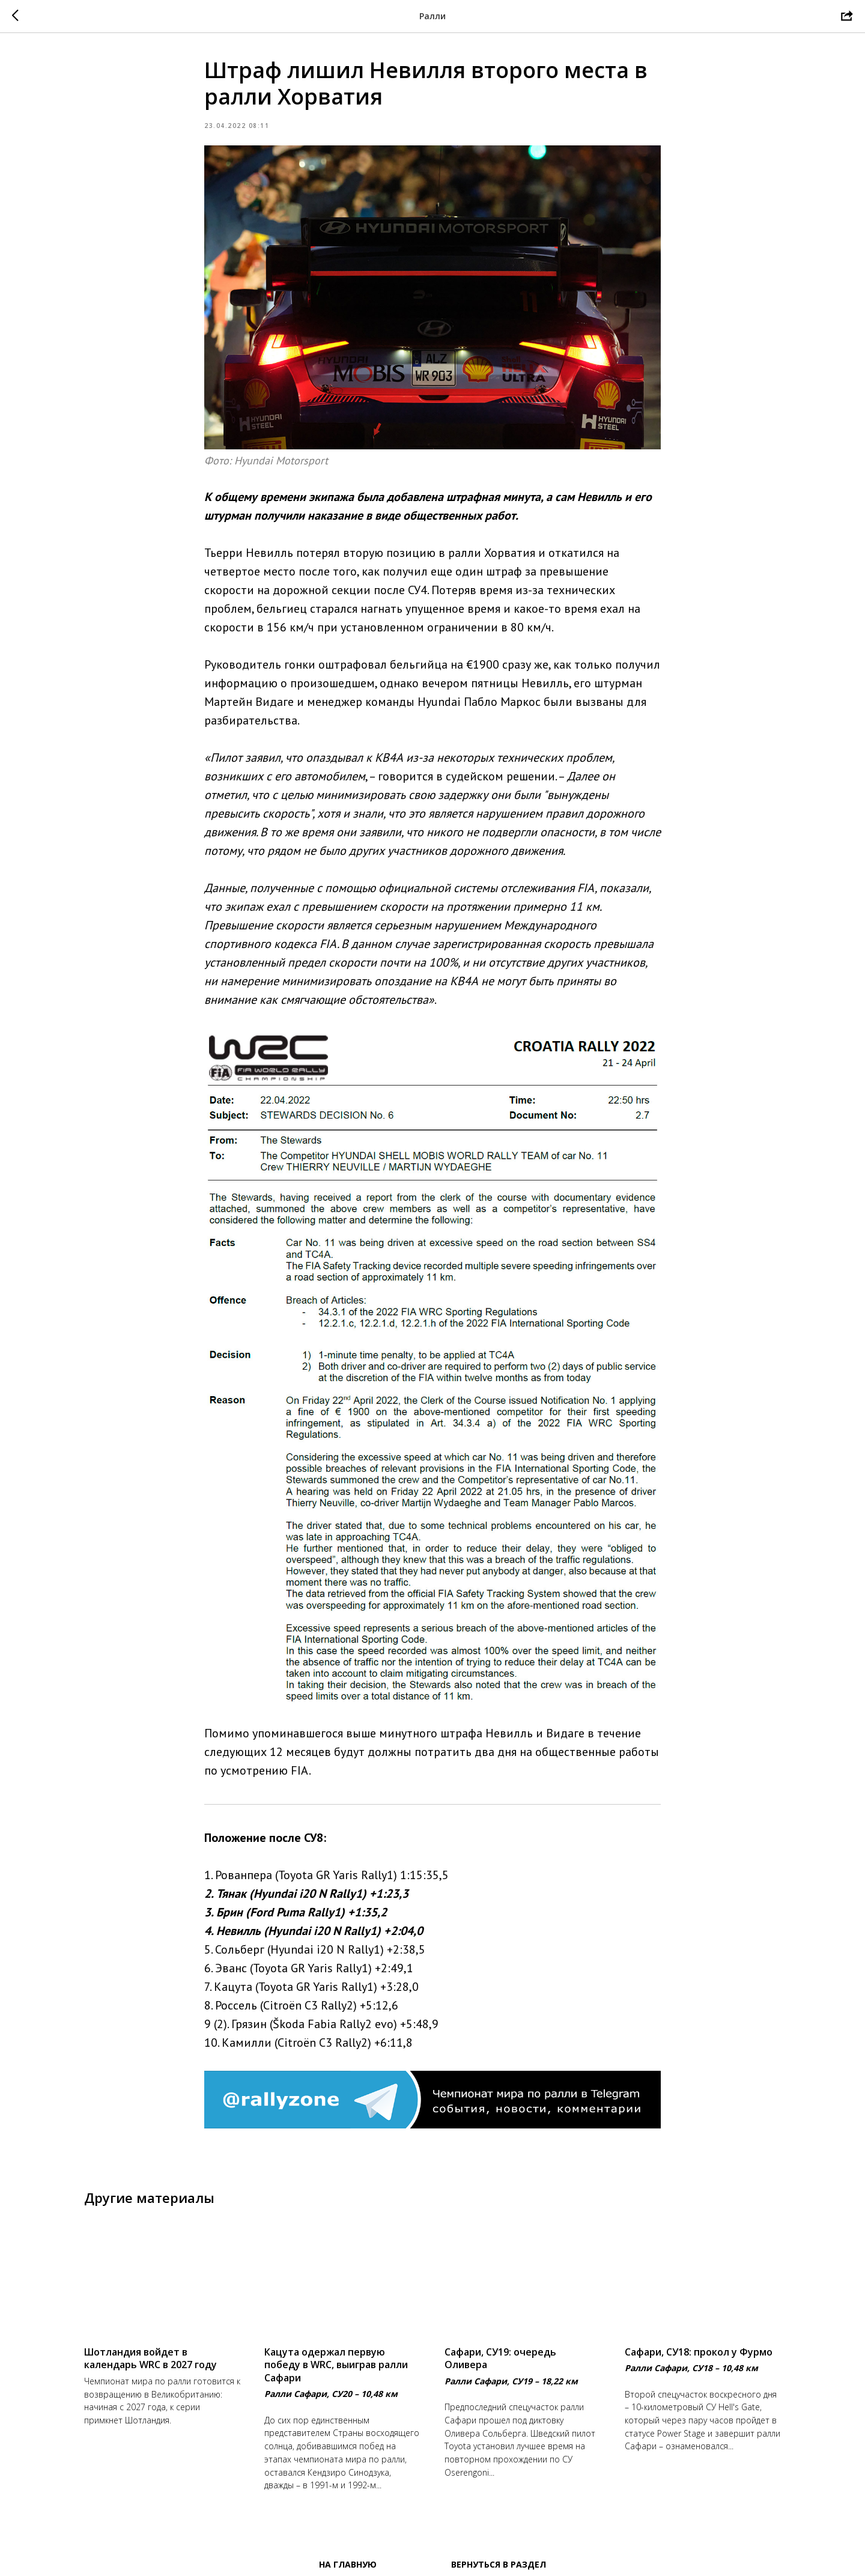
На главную (348, 2564)
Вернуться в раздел (498, 2564)
